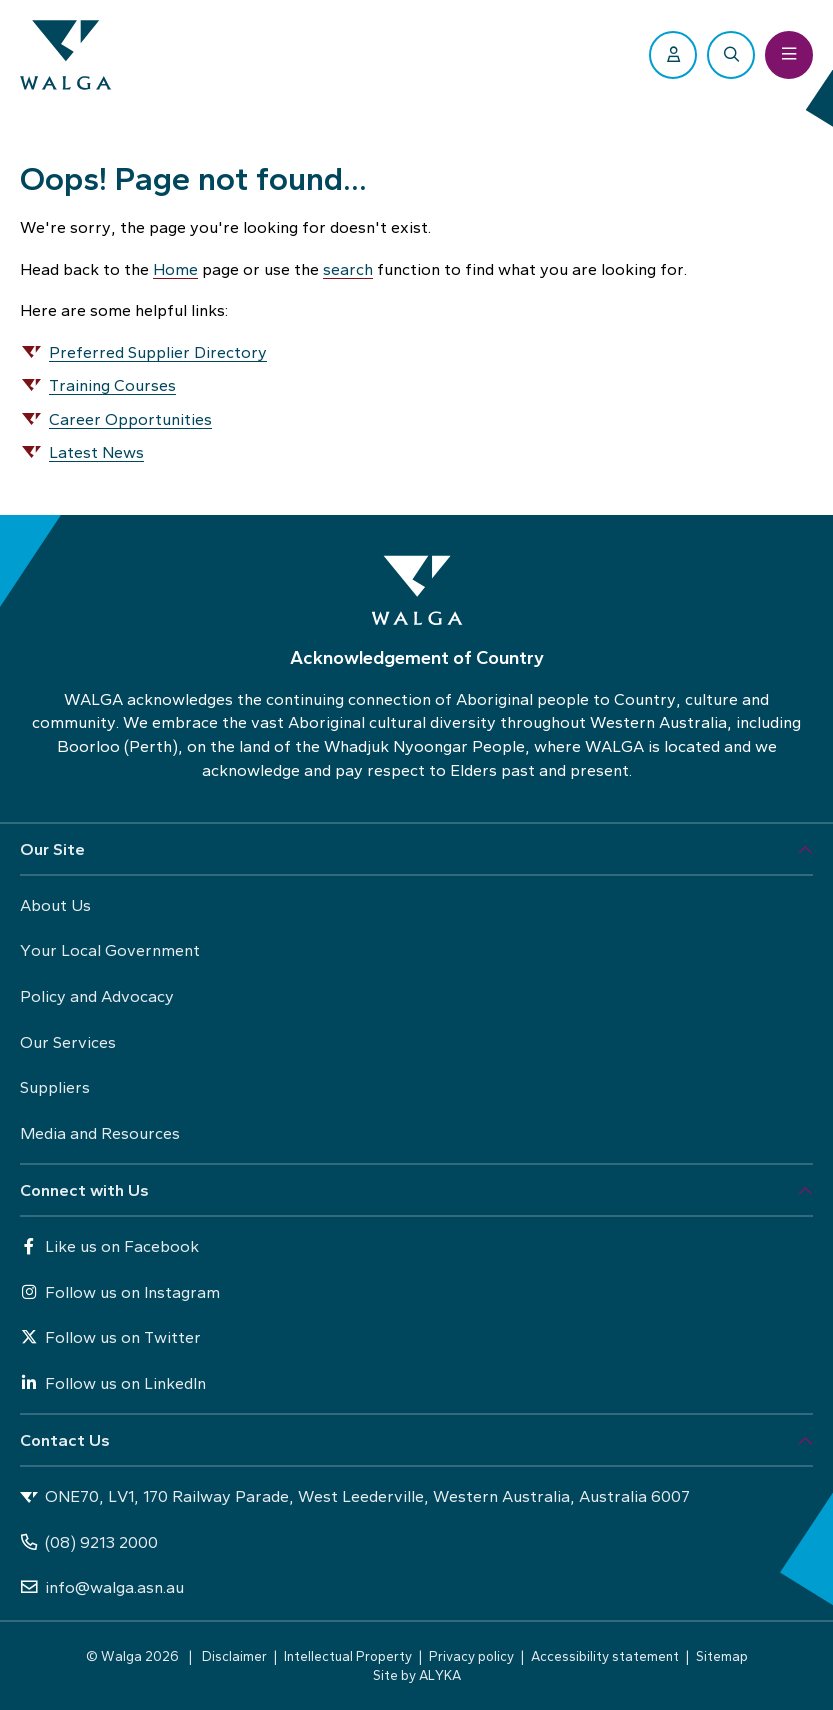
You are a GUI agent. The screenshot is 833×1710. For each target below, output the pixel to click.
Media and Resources (100, 1133)
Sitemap (722, 1656)
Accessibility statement (605, 1656)
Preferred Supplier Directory (158, 352)
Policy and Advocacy (97, 996)
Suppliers (55, 1087)
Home (175, 269)
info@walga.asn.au (102, 1587)
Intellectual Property (348, 1656)
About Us (55, 905)
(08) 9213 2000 (89, 1542)
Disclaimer (234, 1656)
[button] (416, 850)
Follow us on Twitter (110, 1337)
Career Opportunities (130, 419)
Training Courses (112, 385)
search (348, 269)
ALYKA (440, 1675)
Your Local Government (110, 950)
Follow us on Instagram (120, 1292)
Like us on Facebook (109, 1246)
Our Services (68, 1042)
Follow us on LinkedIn (113, 1383)
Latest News (96, 452)
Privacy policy (471, 1656)
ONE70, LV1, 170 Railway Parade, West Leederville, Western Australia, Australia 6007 (355, 1497)
